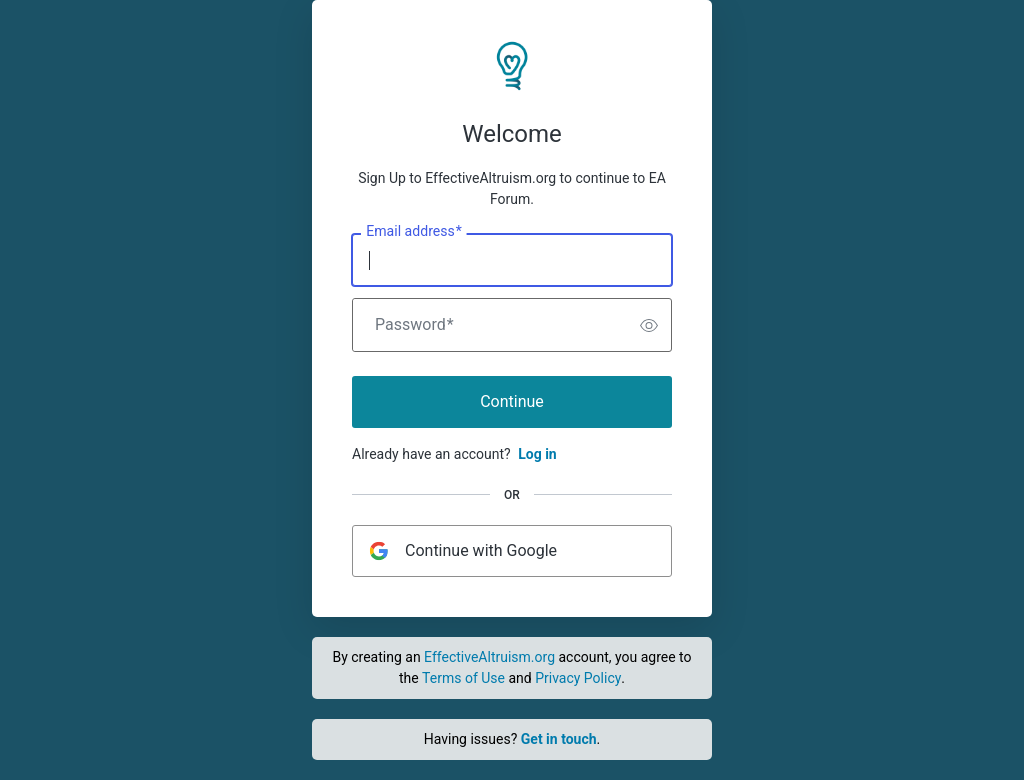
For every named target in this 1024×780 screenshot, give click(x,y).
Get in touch (559, 739)
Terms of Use (463, 678)
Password (414, 325)
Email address (413, 232)
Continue (512, 401)
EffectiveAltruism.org (489, 657)
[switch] (649, 325)
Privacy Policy (578, 678)
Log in (537, 454)
